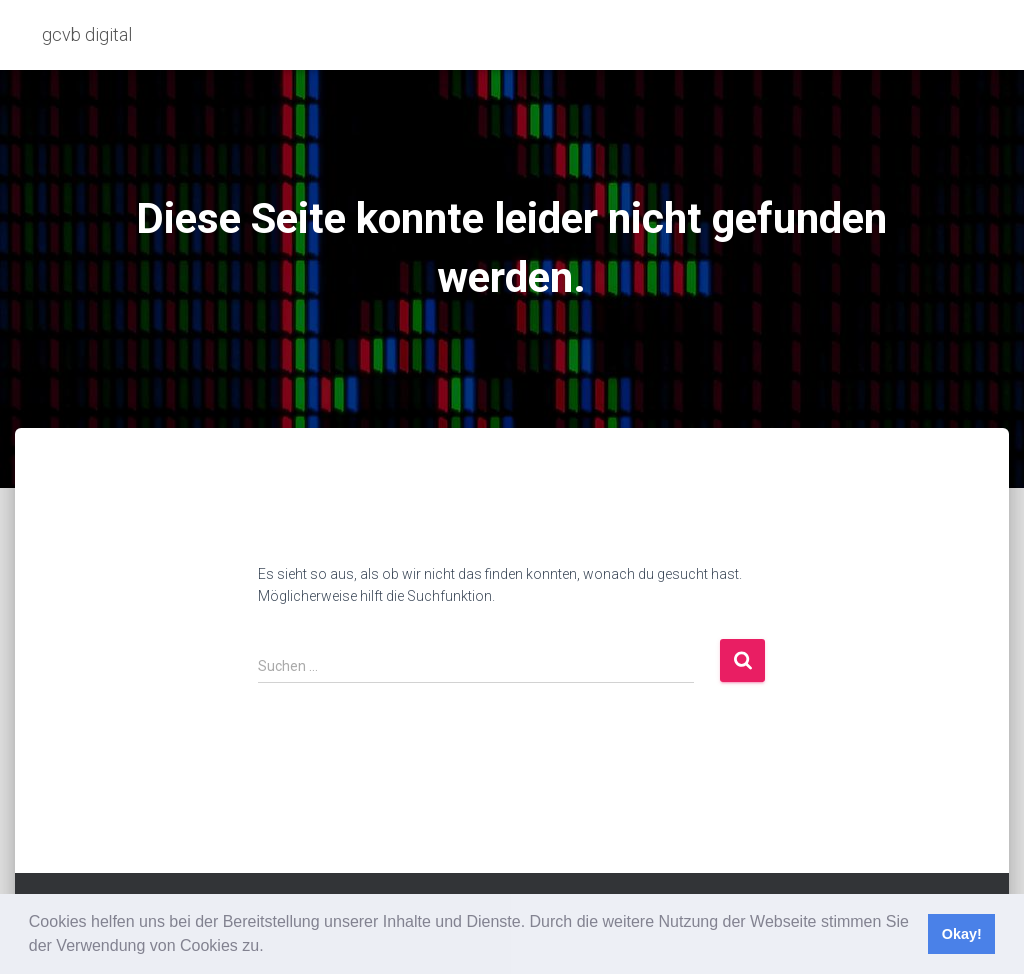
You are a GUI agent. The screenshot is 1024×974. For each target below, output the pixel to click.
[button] (271, 948)
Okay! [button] (962, 934)
